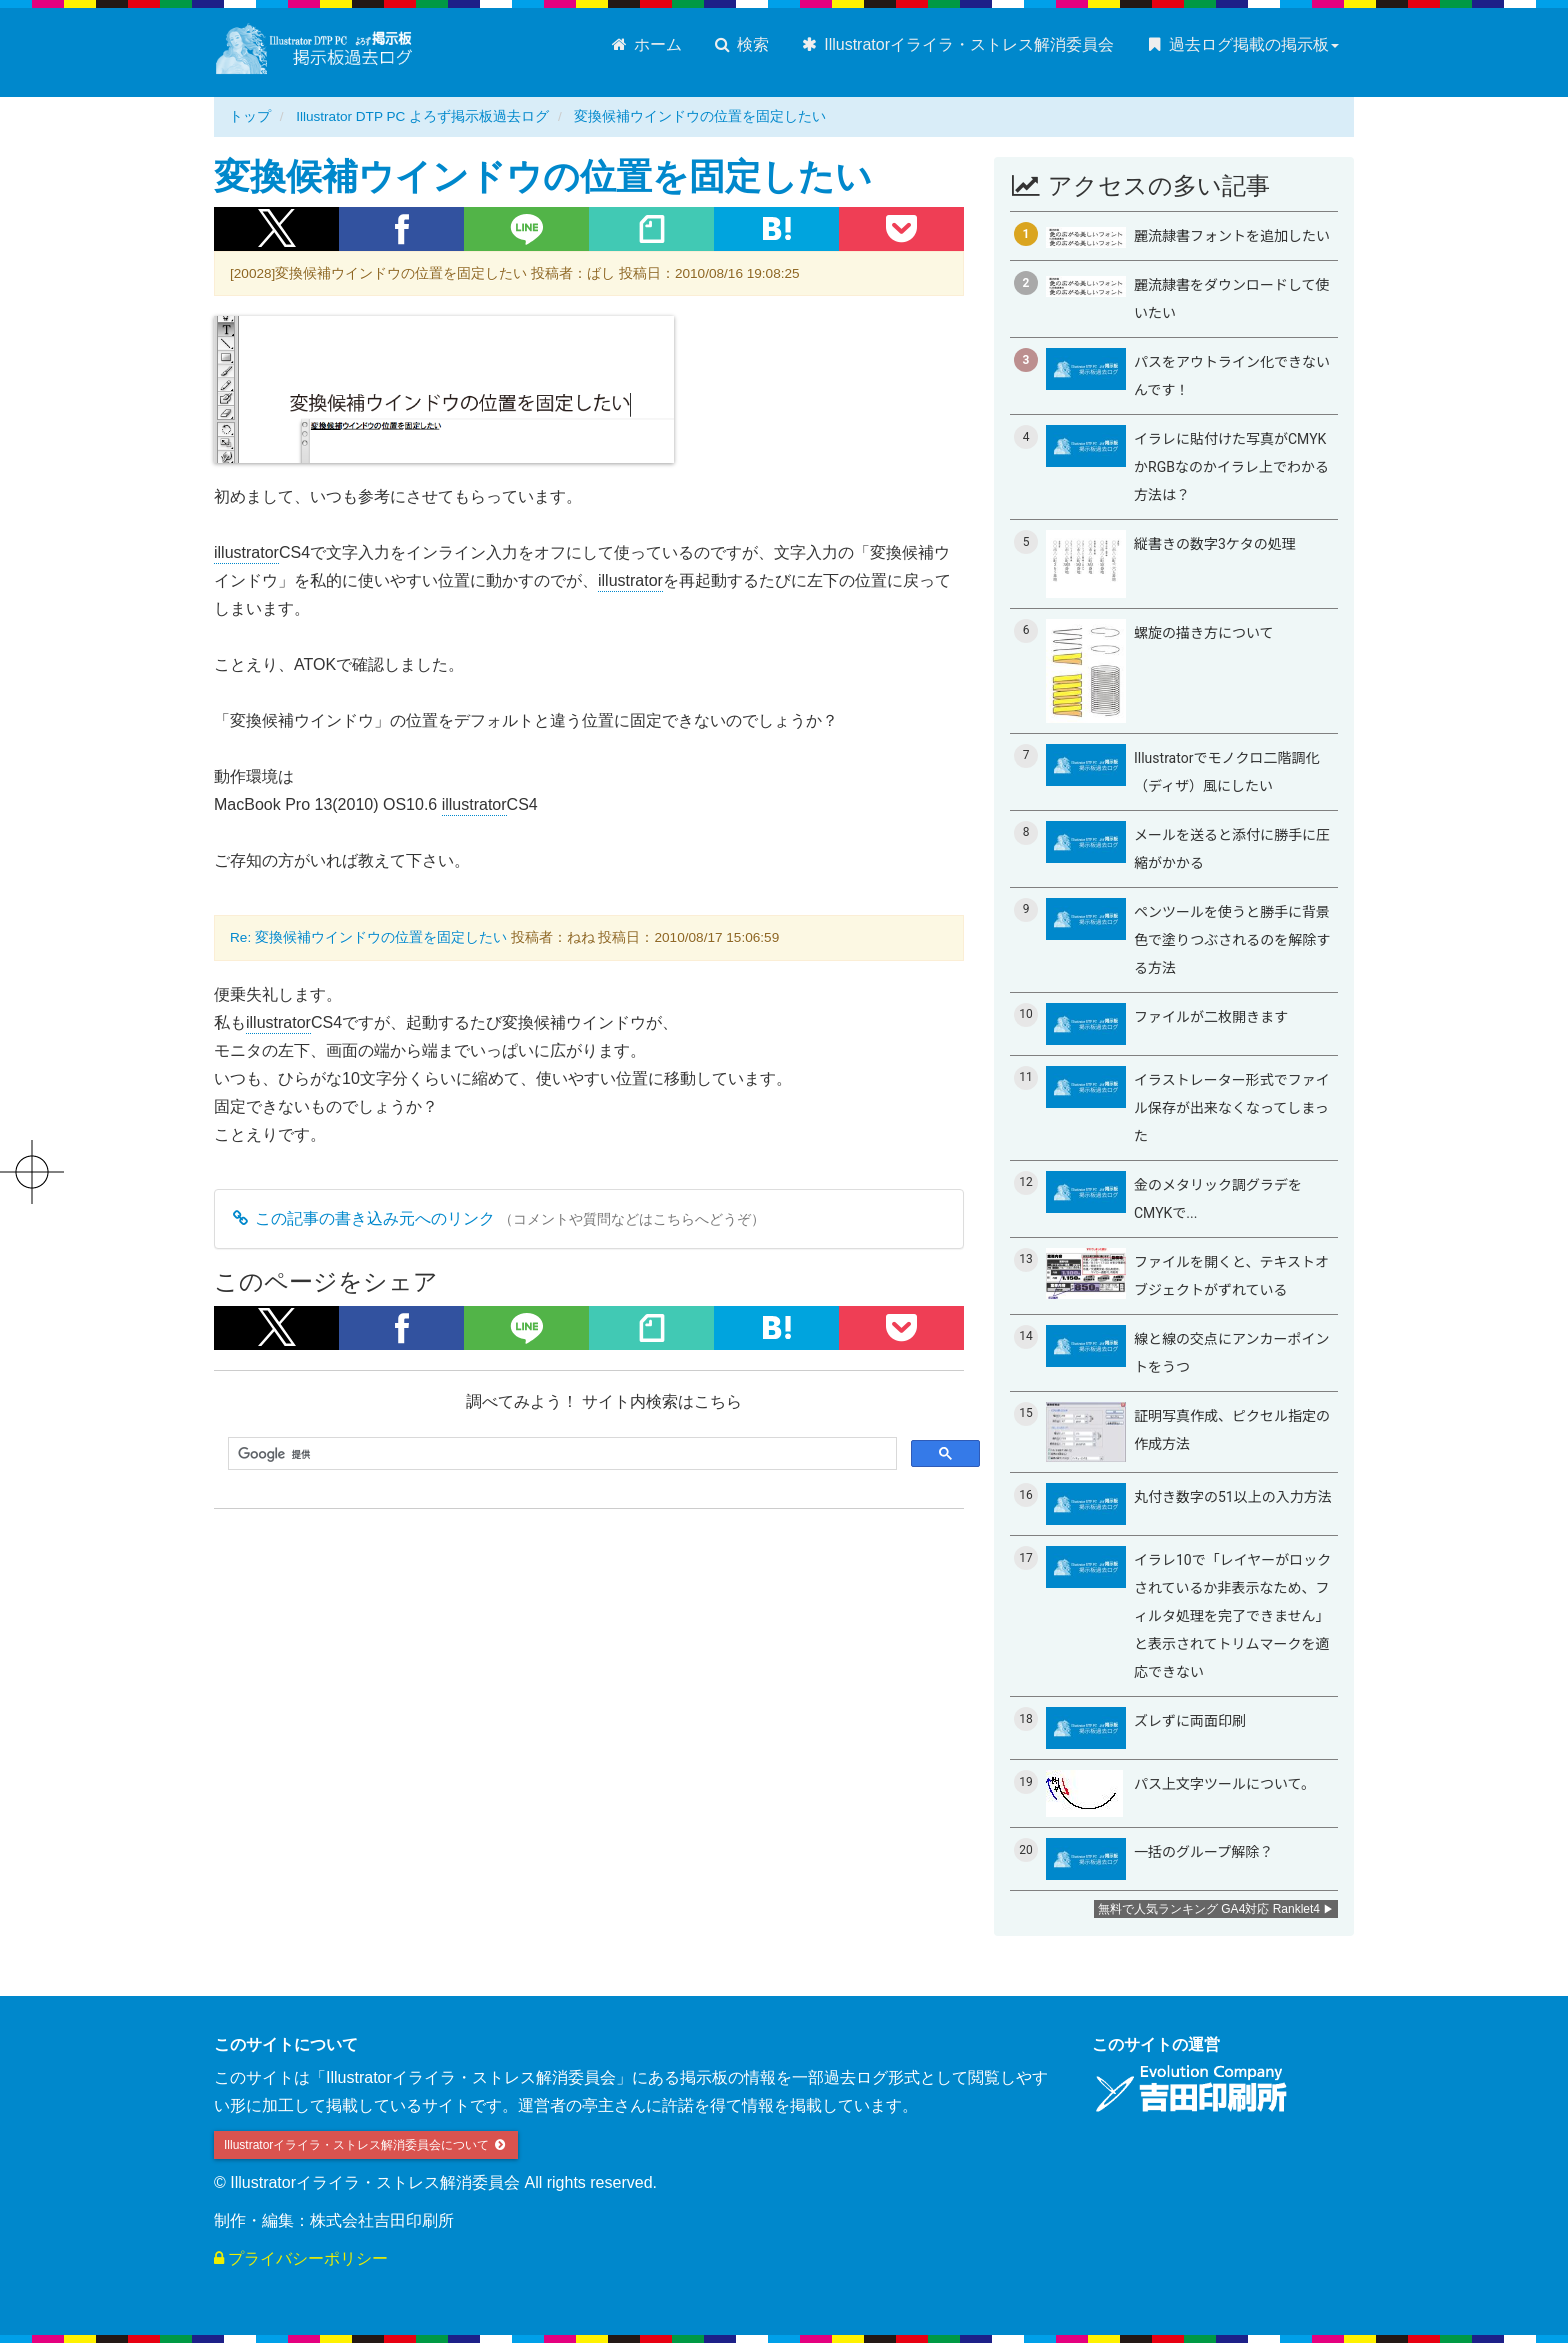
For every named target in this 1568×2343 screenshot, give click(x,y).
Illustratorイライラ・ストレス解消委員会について (366, 2145)
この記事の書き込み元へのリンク (362, 1218)
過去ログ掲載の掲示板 (1241, 44)
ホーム (645, 44)
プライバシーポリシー (301, 2258)
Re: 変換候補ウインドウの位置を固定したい (368, 937)
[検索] (560, 1454)
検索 (740, 44)
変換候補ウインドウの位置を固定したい (700, 116)
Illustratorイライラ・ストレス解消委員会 (956, 44)
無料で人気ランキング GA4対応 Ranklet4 (1209, 1909)
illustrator (246, 553)
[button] (276, 229)
